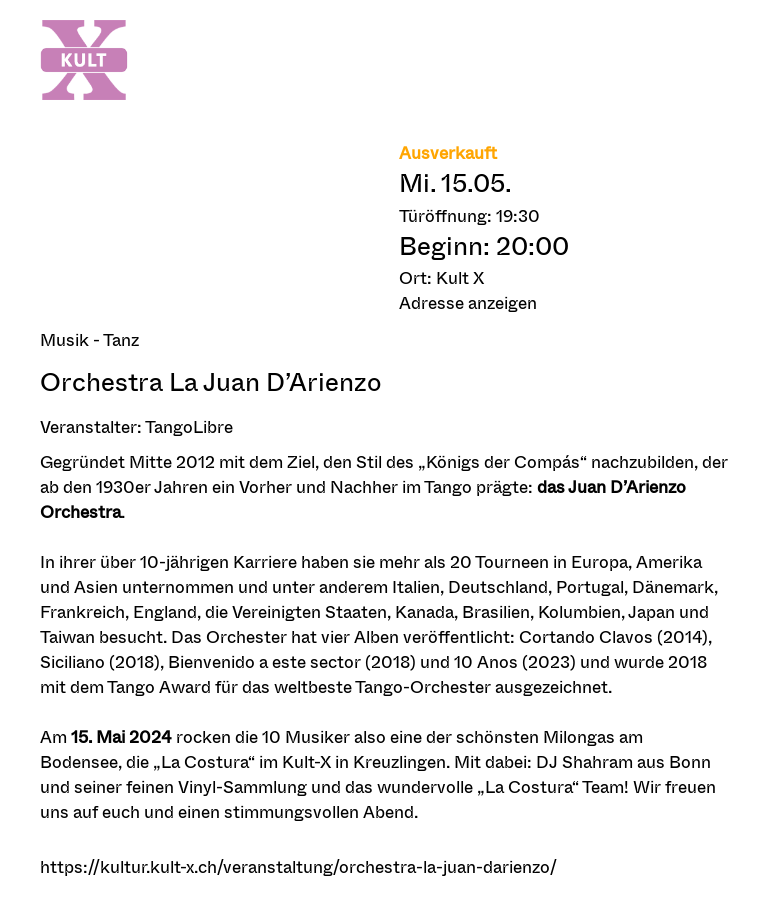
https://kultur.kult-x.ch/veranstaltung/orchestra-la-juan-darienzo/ (298, 866)
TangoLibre (189, 426)
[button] (563, 302)
